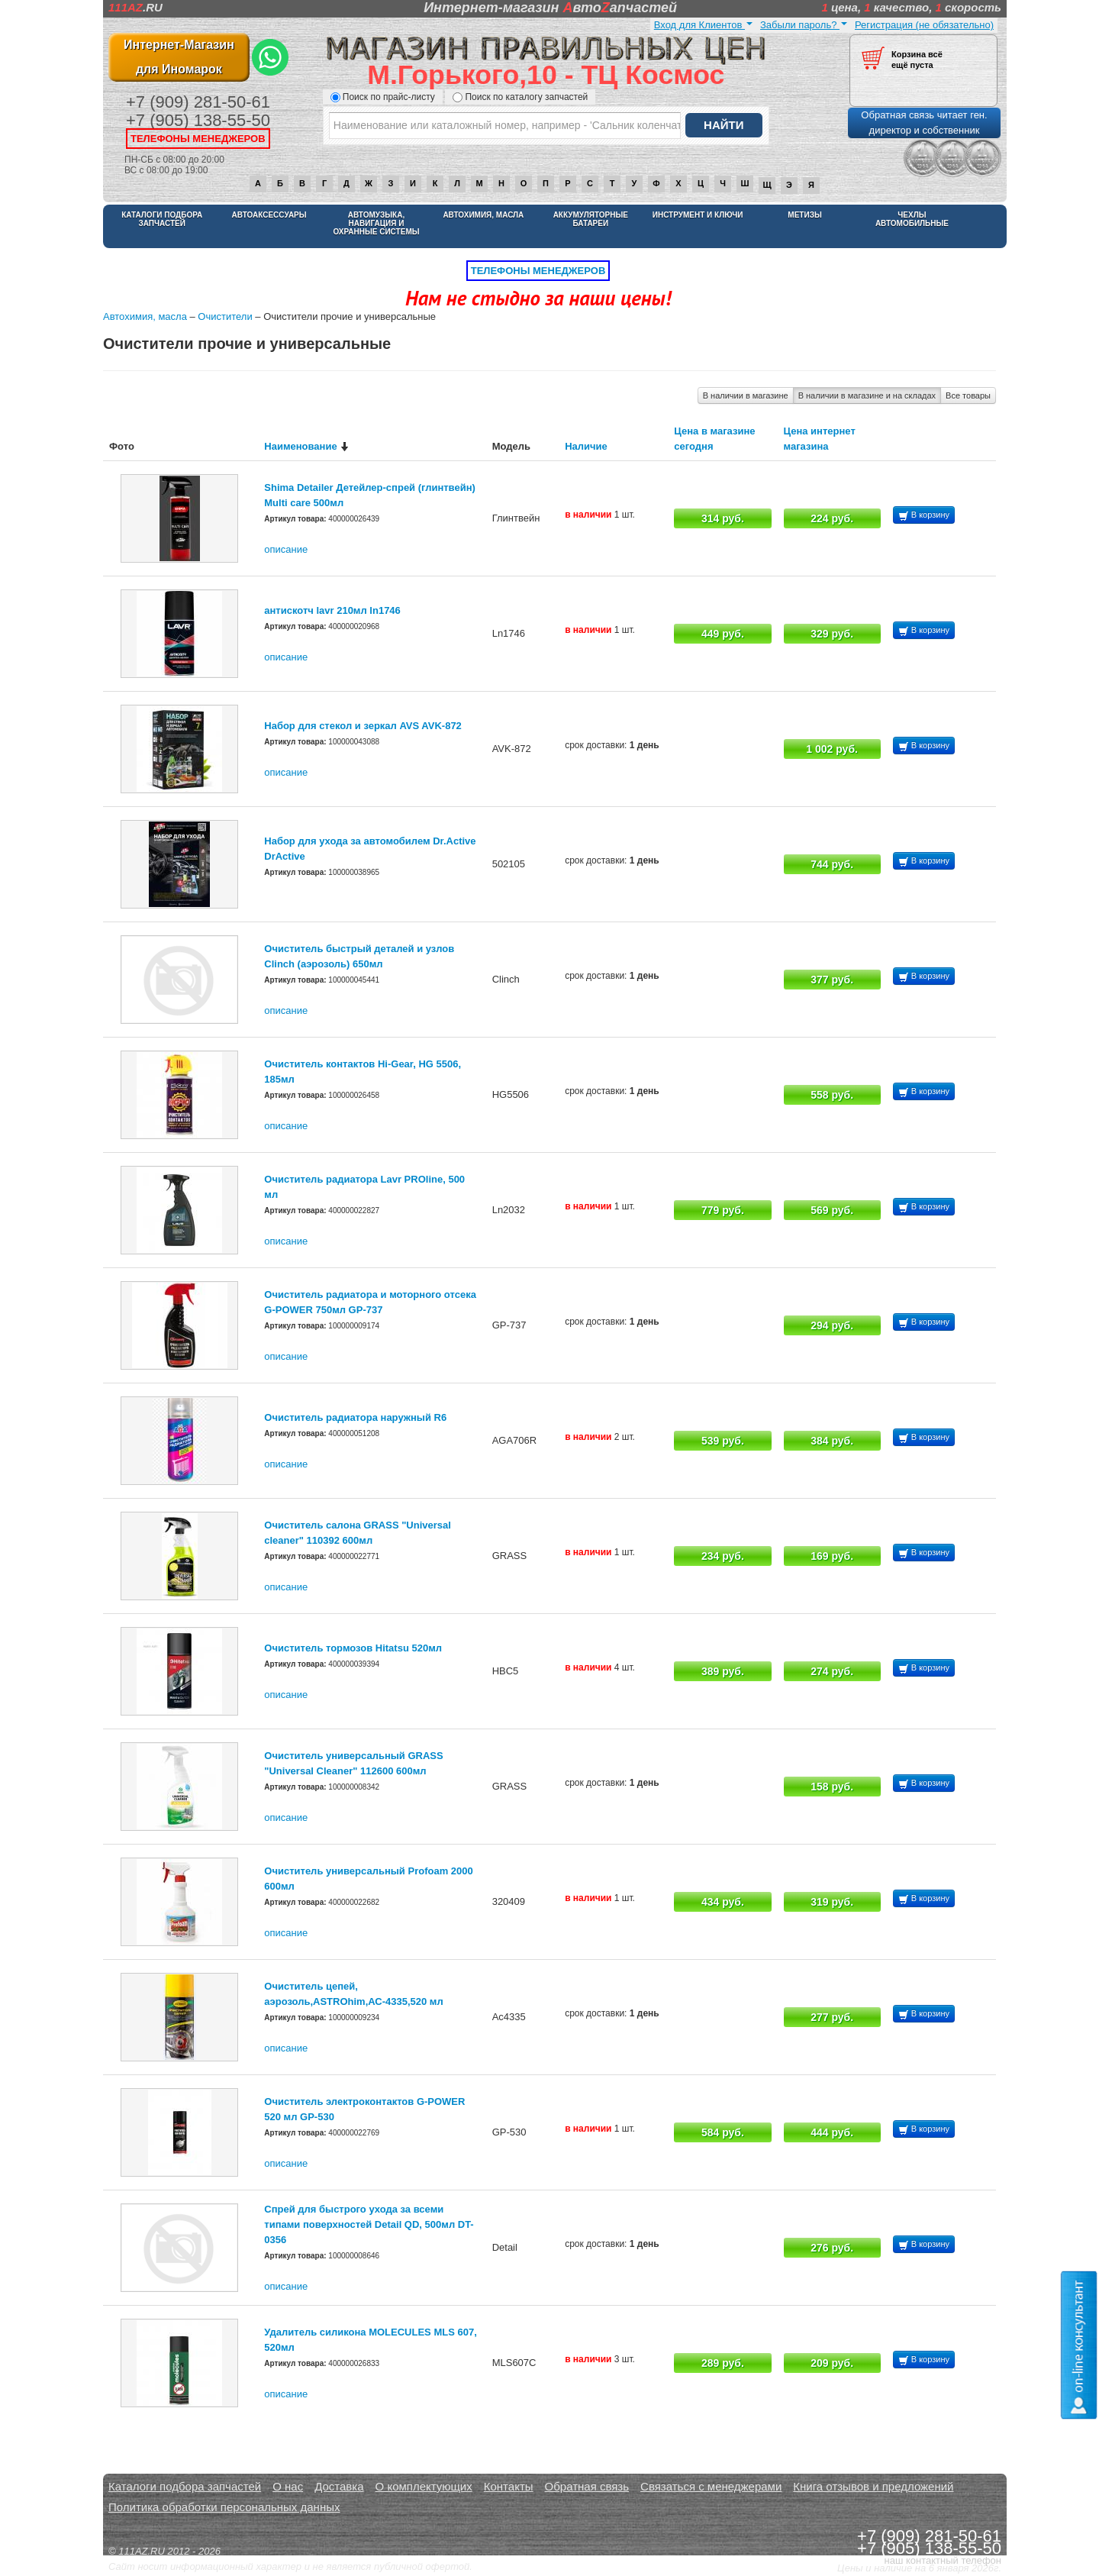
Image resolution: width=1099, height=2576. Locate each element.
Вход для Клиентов (703, 25)
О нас (287, 2486)
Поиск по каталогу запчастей (520, 97)
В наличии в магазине (745, 395)
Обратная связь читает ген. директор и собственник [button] (924, 122)
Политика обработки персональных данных (224, 2506)
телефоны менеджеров (198, 138)
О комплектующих (423, 2486)
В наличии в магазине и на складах (867, 395)
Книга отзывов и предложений (873, 2486)
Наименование (300, 446)
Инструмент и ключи (698, 215)
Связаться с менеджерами (711, 2486)
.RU (135, 7)
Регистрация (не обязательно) (924, 25)
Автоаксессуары (269, 215)
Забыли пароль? (803, 25)
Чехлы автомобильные (912, 219)
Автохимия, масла (483, 215)
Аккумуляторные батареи (590, 219)
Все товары (968, 395)
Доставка (338, 2486)
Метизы (804, 215)
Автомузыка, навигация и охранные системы (376, 223)
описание (286, 549)
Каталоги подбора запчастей (161, 219)
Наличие (586, 446)
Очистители (225, 316)
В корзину (923, 515)
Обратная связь (587, 2486)
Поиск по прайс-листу (382, 97)
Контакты (508, 2486)
